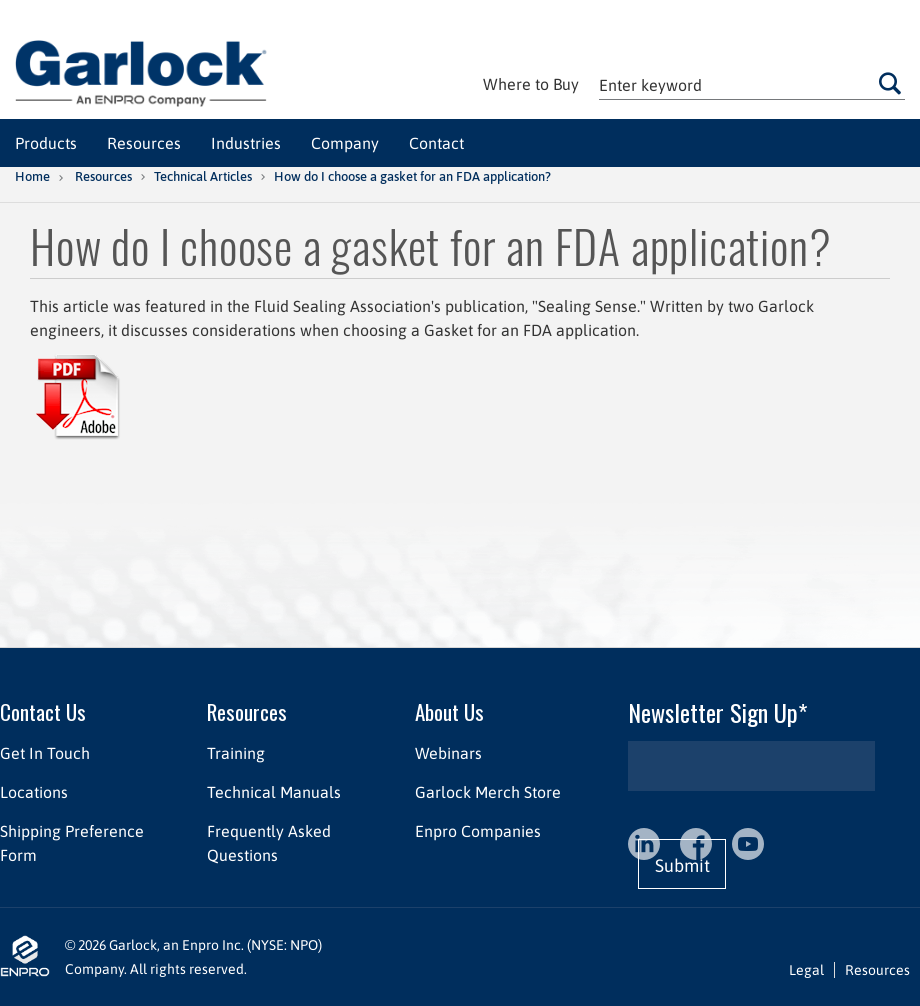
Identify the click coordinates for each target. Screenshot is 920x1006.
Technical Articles (203, 176)
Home (32, 176)
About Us (449, 711)
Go (889, 83)
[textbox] (752, 84)
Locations (34, 792)
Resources (103, 176)
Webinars (448, 753)
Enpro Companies (478, 831)
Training (236, 753)
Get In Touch (45, 753)
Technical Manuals (274, 792)
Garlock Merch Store (488, 792)
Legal (806, 970)
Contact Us (43, 711)
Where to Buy (531, 84)
